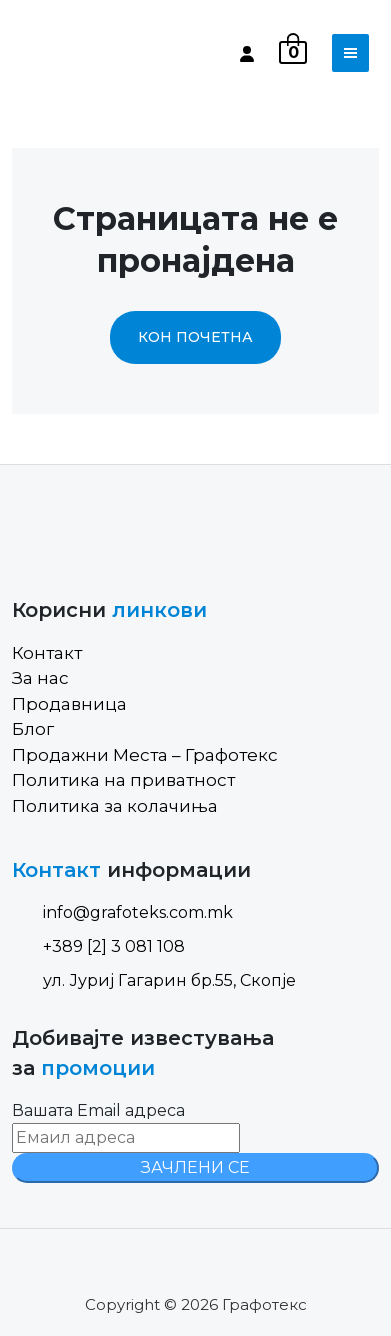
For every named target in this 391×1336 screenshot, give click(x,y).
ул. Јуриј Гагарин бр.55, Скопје (154, 980)
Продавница (69, 704)
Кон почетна (195, 337)
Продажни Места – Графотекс (145, 755)
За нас (40, 678)
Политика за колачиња (115, 806)
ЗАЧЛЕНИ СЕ (195, 1167)
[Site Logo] (97, 53)
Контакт (47, 653)
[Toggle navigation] (350, 53)
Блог (33, 729)
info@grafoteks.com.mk (122, 912)
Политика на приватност (123, 780)
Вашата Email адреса (98, 1110)
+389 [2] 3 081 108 (98, 946)
